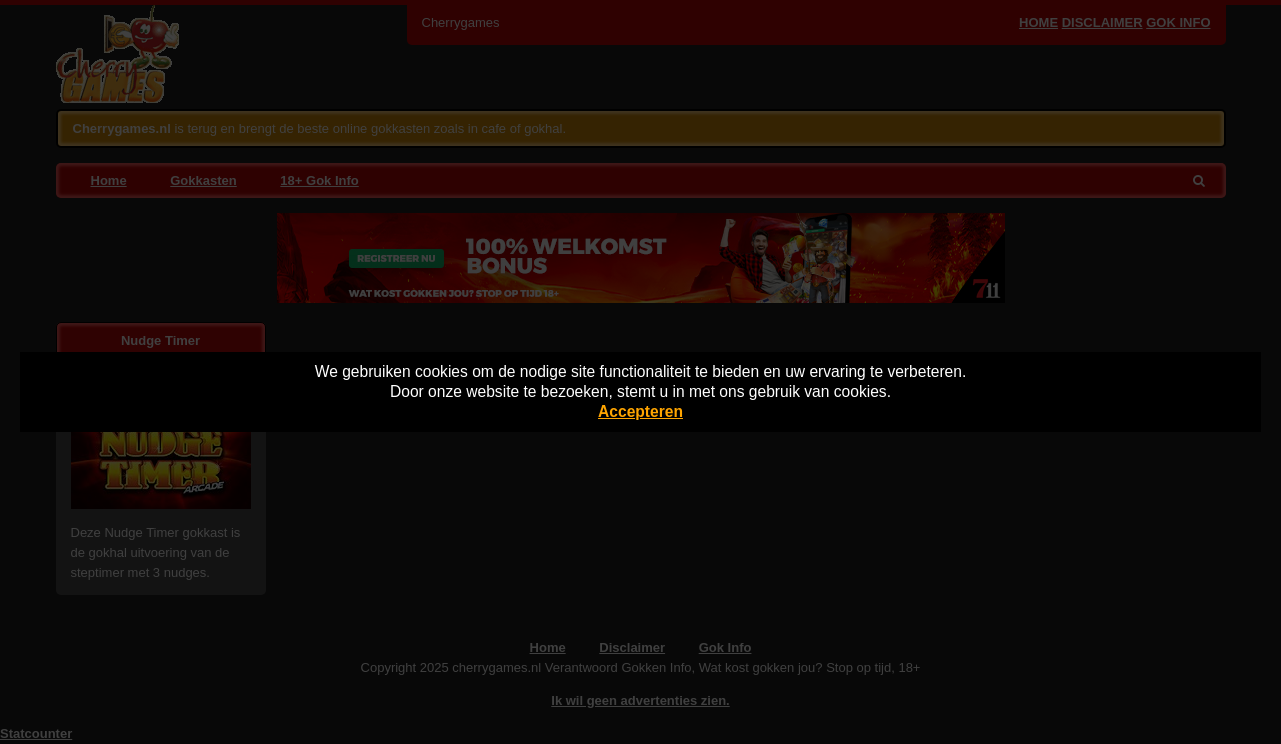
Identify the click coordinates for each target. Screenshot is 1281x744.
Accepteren (640, 411)
